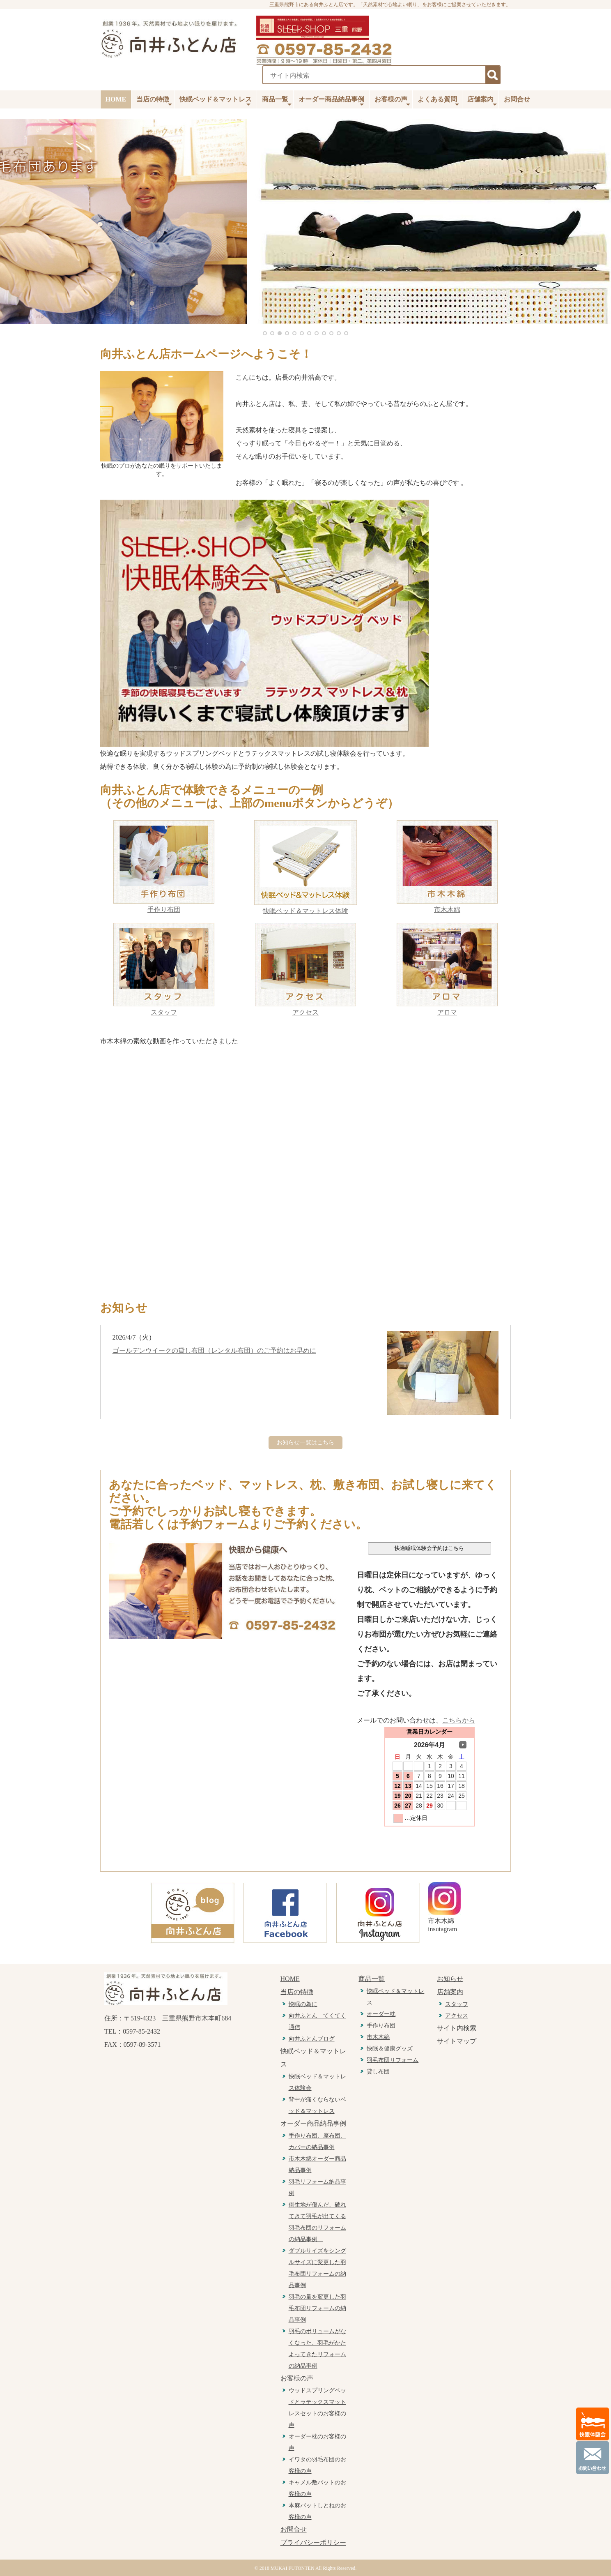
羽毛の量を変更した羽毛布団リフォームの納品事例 (317, 2308)
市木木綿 (447, 909)
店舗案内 (482, 102)
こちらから (458, 1720)
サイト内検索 (456, 2028)
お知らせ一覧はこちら (305, 1442)
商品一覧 (277, 102)
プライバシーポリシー (313, 2542)
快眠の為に (303, 2004)
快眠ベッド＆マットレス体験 (305, 910)
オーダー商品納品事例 (331, 102)
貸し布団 (378, 2072)
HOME (116, 99)
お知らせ (450, 1978)
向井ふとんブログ (312, 2039)
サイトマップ (456, 2041)
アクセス (305, 1012)
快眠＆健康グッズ (390, 2049)
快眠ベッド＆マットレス (215, 102)
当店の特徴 (154, 102)
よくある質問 (438, 102)
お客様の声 (392, 102)
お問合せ (517, 99)
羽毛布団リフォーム (392, 2060)
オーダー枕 (381, 2014)
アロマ (447, 1012)
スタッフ (164, 1012)
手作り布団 (163, 909)
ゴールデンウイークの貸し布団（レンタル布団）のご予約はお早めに (214, 1350)
